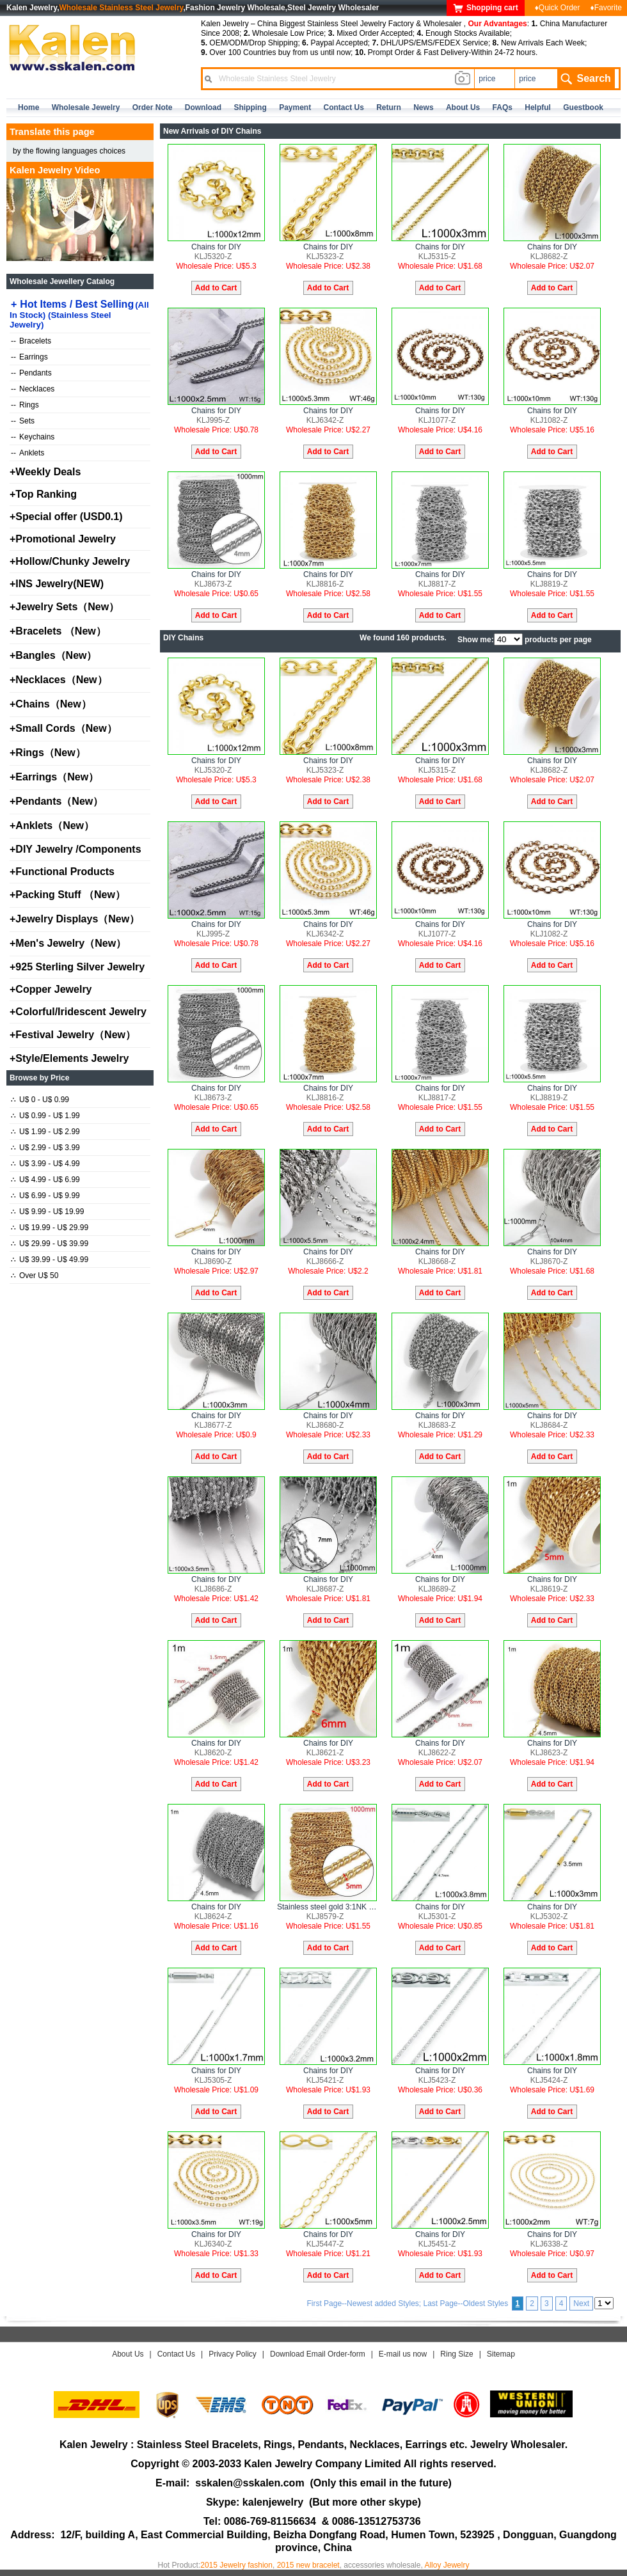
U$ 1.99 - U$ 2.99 (45, 1131)
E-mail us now (403, 2354)
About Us (127, 2354)
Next (581, 2303)
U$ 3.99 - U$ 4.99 (45, 1163)
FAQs (502, 107)
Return (388, 107)
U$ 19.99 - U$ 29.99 (49, 1227)
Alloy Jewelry (446, 2565)
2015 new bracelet (308, 2565)
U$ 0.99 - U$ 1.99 (45, 1115)
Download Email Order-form (317, 2354)
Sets (23, 420)
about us (463, 107)
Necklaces (32, 388)
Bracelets (31, 340)
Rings (25, 404)
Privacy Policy (233, 2354)
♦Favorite (606, 7)
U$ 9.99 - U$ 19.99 (47, 1211)
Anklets (27, 452)
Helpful (538, 107)
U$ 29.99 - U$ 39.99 (49, 1243)
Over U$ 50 (34, 1275)
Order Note (152, 107)
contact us (344, 107)
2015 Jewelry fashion (236, 2565)
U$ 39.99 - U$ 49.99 (49, 1259)
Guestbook (583, 107)
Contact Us (176, 2354)
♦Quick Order (557, 7)
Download (203, 107)
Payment (295, 107)
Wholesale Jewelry (86, 107)
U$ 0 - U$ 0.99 (40, 1099)
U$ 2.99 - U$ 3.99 (45, 1147)
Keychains (32, 436)
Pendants (31, 372)
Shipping (250, 107)
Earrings (29, 356)
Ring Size (456, 2354)
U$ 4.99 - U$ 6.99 (45, 1179)
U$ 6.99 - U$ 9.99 (45, 1195)
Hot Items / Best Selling (79, 314)
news (423, 107)
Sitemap (501, 2354)
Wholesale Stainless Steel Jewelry (122, 7)
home (28, 107)
